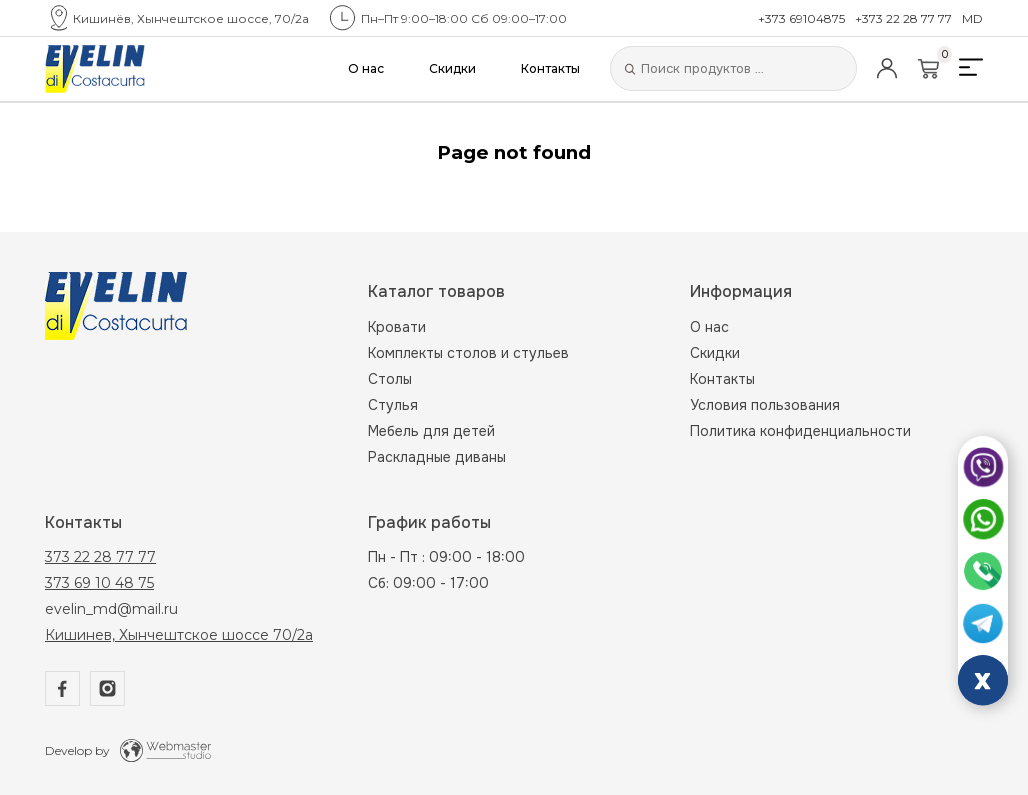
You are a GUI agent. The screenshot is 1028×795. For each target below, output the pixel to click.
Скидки (452, 68)
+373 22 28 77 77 (903, 18)
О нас (366, 68)
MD (972, 18)
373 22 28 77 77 (100, 557)
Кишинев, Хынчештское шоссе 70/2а (179, 635)
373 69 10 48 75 (99, 583)
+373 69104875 (801, 18)
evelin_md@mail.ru (111, 609)
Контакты (550, 68)
